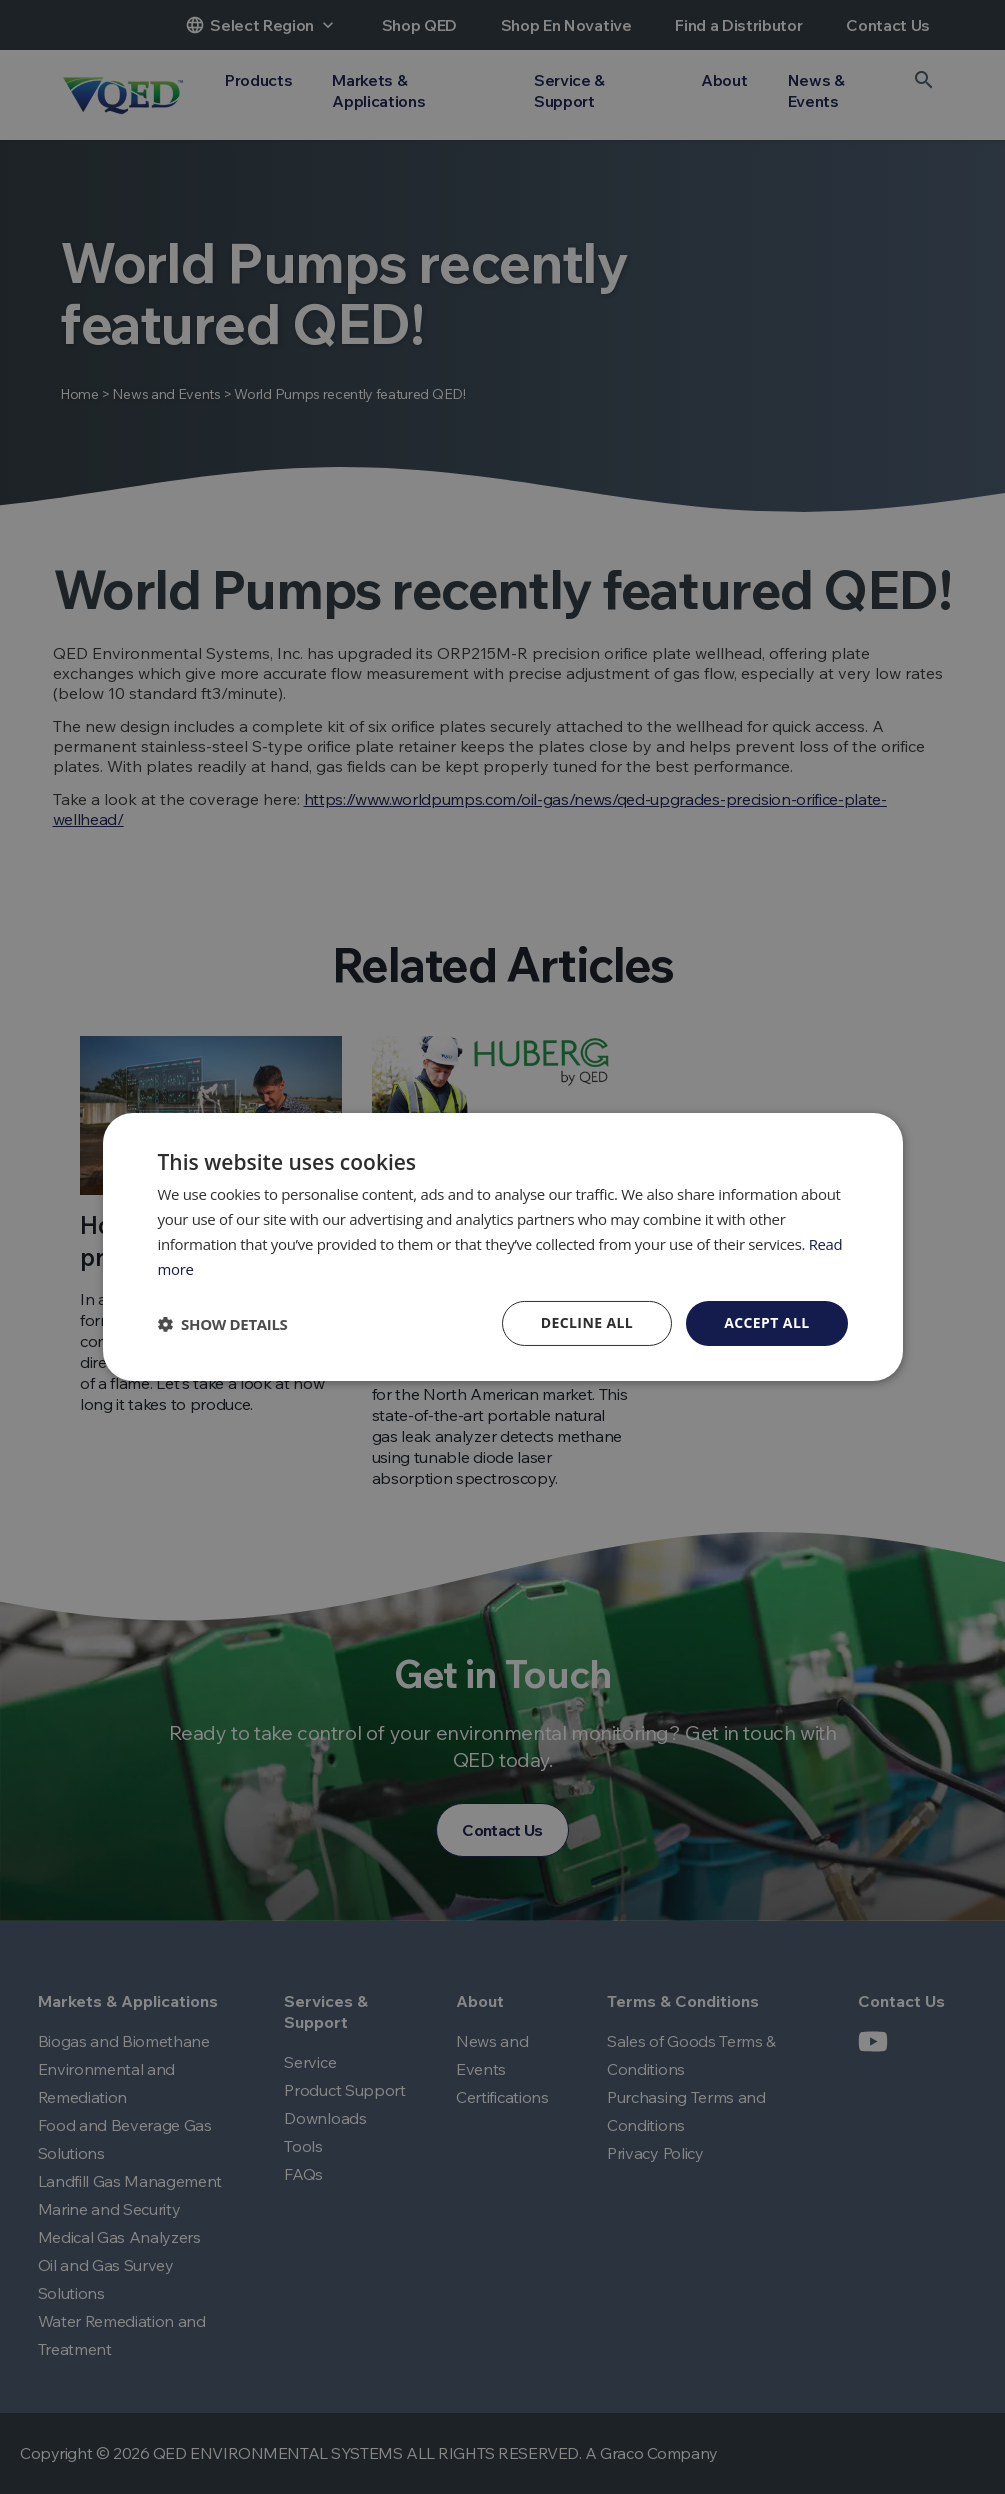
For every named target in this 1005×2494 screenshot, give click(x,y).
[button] (223, 1324)
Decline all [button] (587, 1322)
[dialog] (502, 1247)
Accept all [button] (766, 1322)
